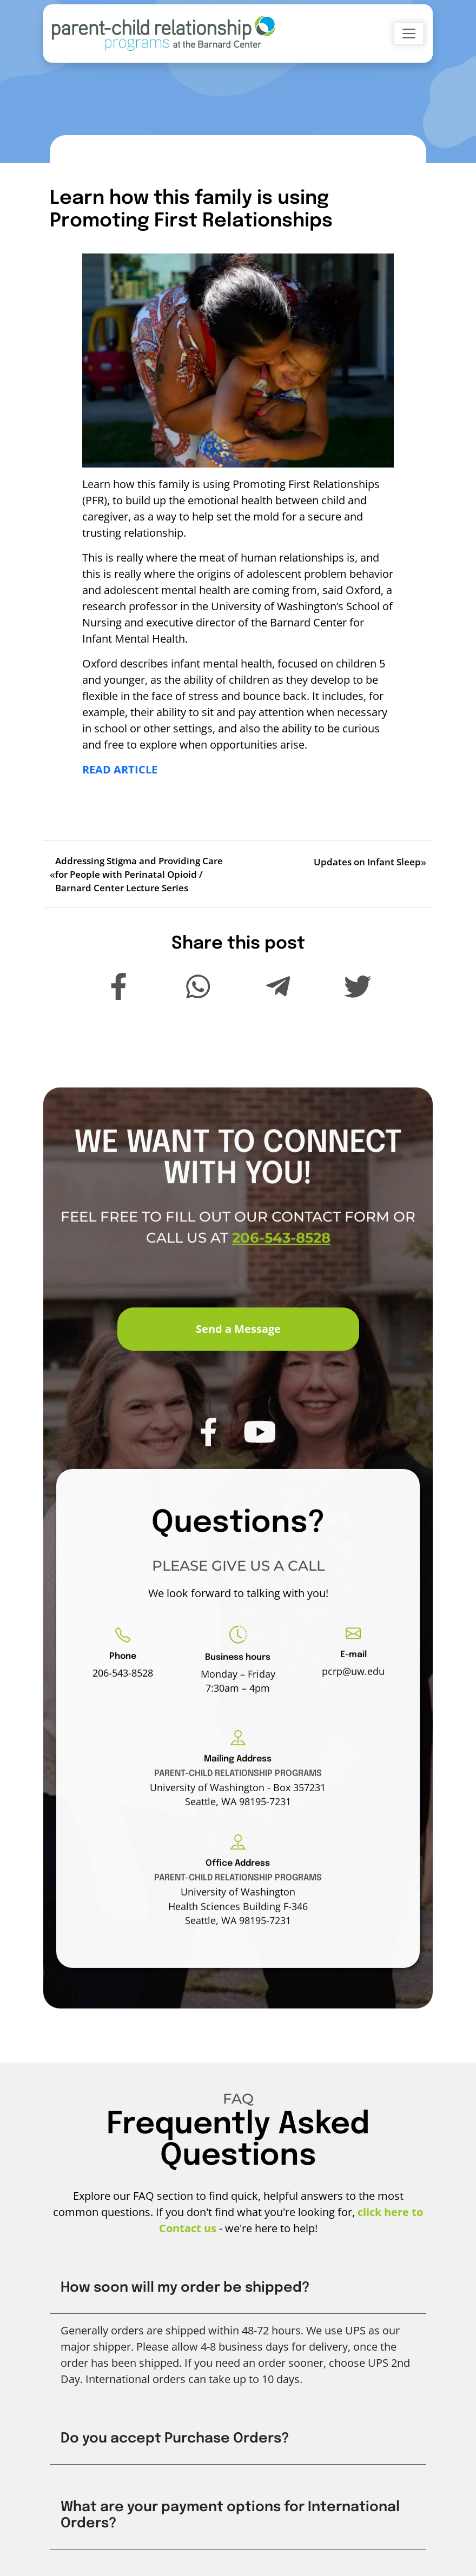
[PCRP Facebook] (208, 1464)
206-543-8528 (281, 1271)
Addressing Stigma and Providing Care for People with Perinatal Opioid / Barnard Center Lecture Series (139, 874)
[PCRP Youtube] (259, 1464)
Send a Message (238, 1329)
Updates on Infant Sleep (367, 862)
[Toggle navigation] (409, 33)
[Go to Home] (163, 33)
